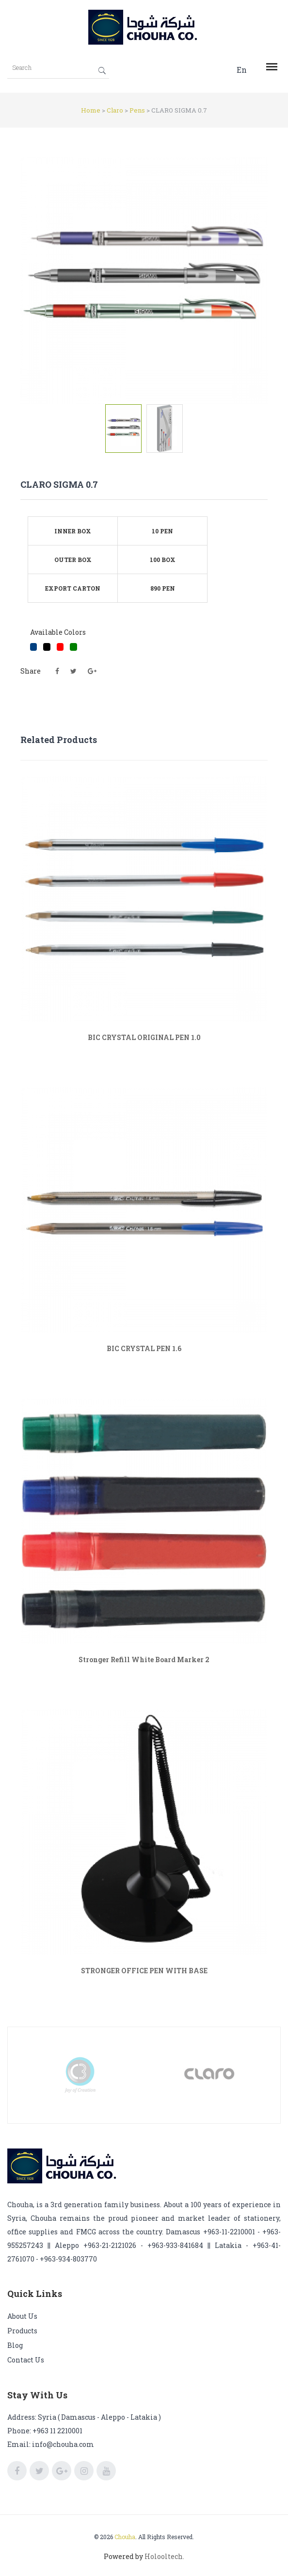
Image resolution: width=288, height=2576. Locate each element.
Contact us (25, 2359)
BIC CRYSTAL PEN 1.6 (144, 1348)
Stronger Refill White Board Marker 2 (144, 1659)
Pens (137, 110)
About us (22, 2316)
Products (22, 2330)
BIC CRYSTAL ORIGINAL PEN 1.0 (144, 1037)
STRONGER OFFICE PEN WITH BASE (144, 1970)
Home (90, 110)
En (242, 70)
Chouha (124, 2537)
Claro (115, 110)
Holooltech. (164, 2556)
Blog (15, 2345)
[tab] (123, 428)
